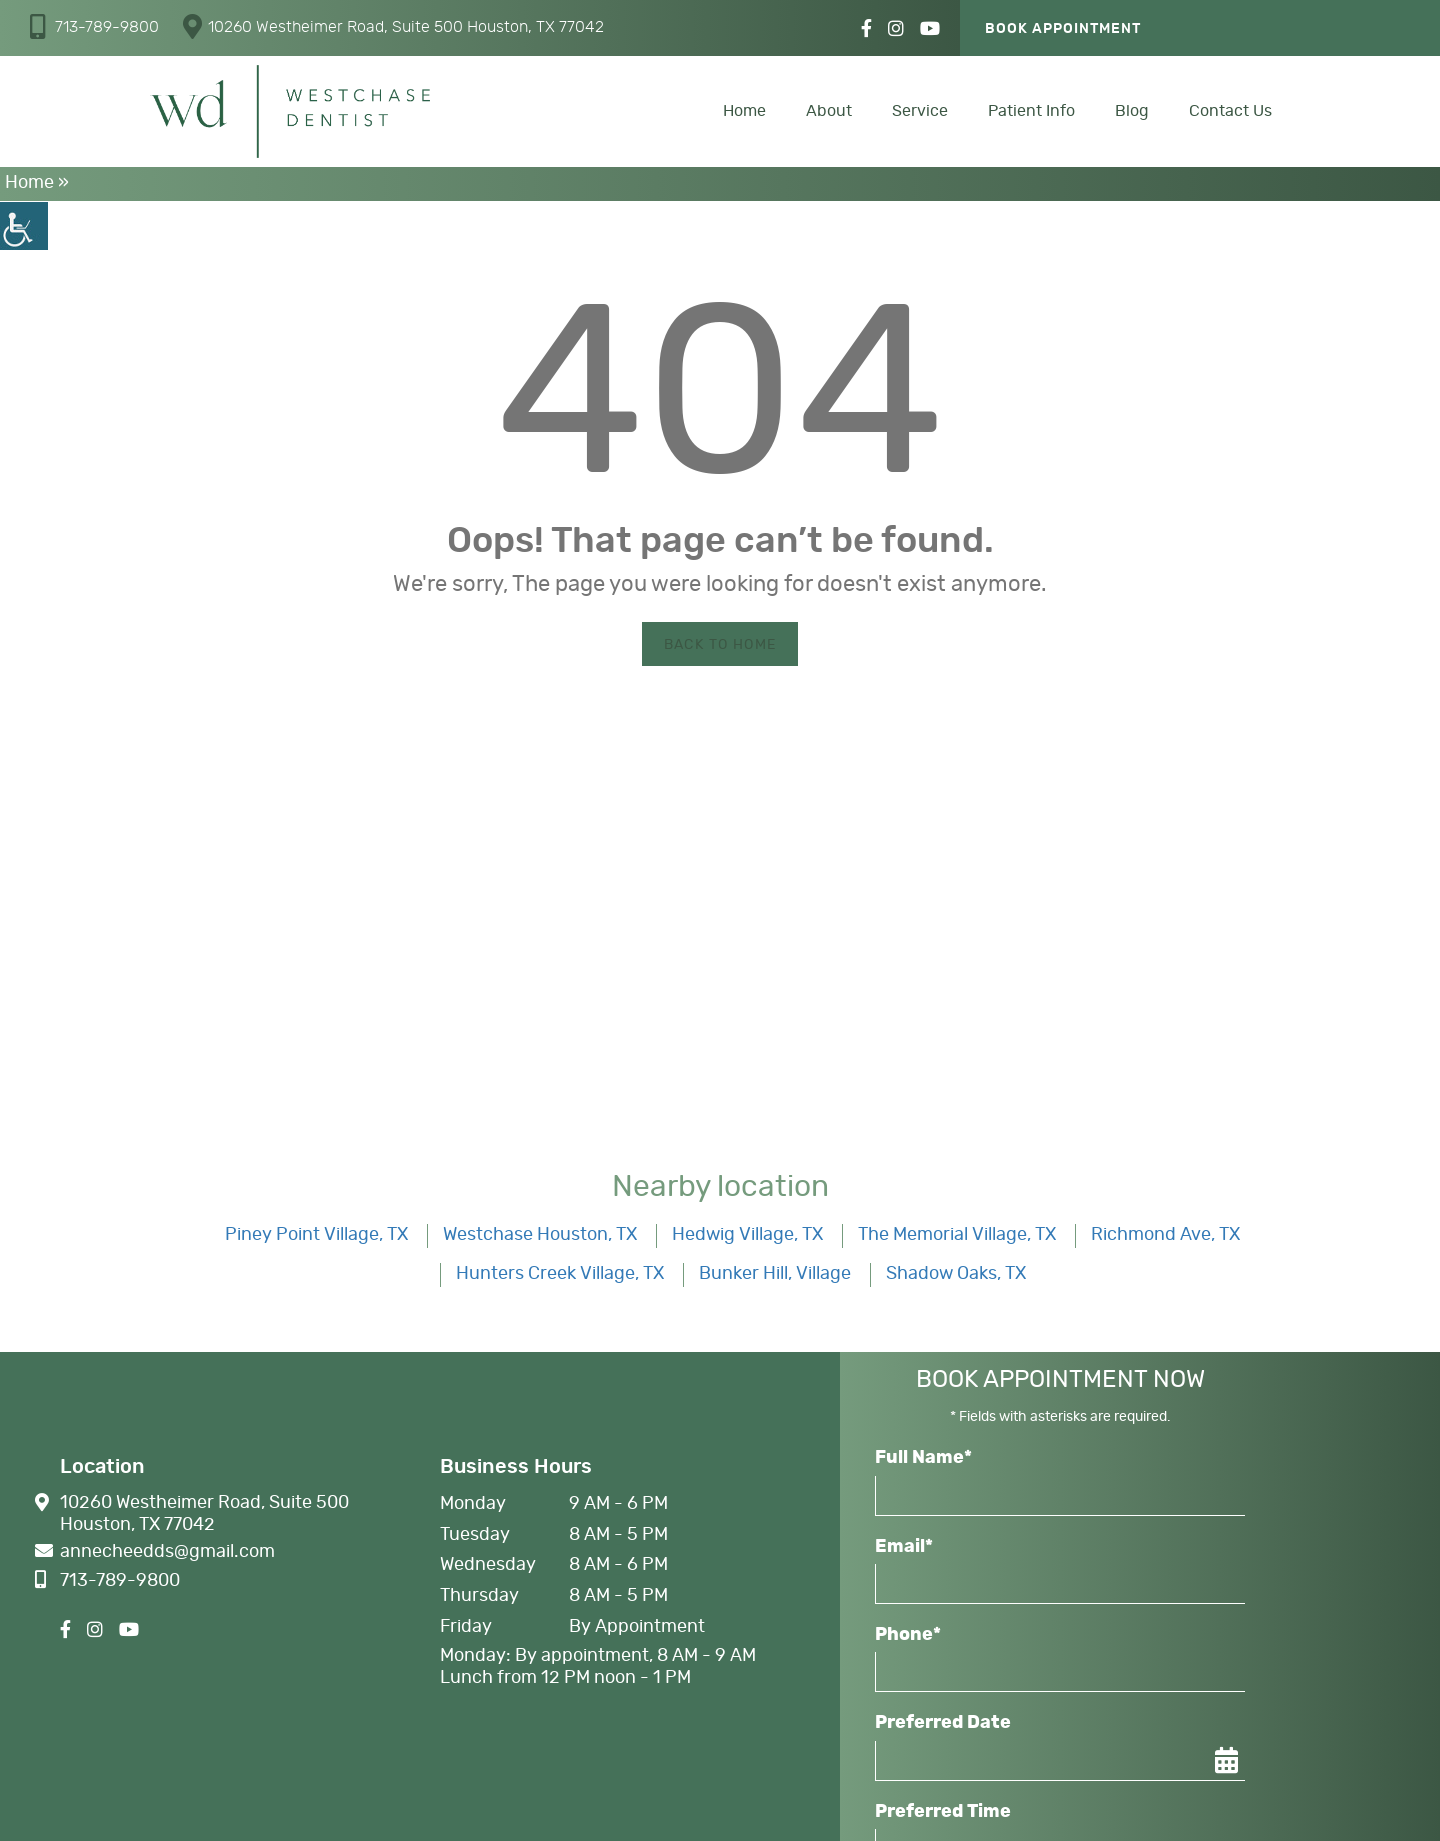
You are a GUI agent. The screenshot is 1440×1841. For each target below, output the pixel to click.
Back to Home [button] (720, 645)
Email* (904, 1547)
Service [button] (920, 111)
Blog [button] (1132, 111)
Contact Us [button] (1230, 111)
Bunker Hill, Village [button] (775, 1274)
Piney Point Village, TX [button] (316, 1235)
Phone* (908, 1635)
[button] (24, 226)
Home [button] (744, 111)
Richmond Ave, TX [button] (1165, 1235)
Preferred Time (943, 1812)
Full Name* (923, 1458)
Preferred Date (943, 1723)
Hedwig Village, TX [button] (747, 1235)
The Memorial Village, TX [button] (957, 1235)
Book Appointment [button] (1063, 29)
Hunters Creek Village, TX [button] (560, 1274)
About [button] (829, 111)
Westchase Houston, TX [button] (540, 1235)
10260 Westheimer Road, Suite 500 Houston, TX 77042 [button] (393, 26)
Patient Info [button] (1031, 111)
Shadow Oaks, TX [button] (956, 1274)
